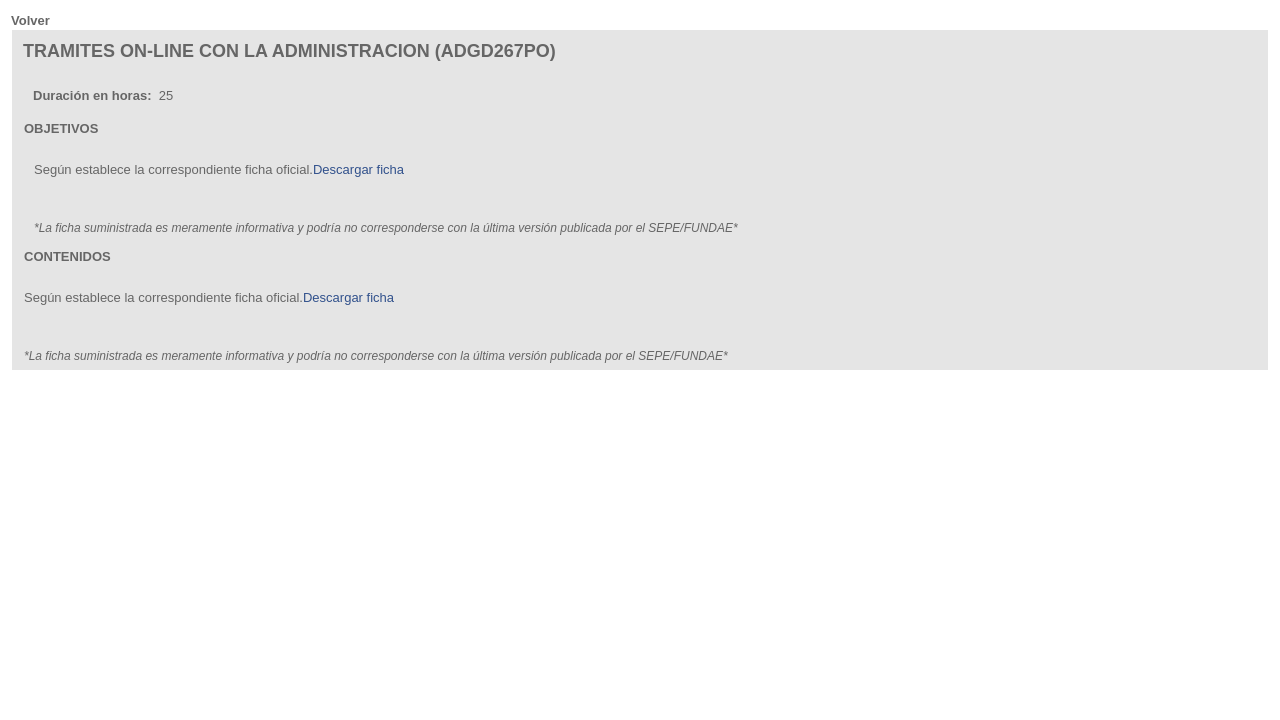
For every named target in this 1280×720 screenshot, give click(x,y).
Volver (30, 20)
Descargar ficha (358, 169)
